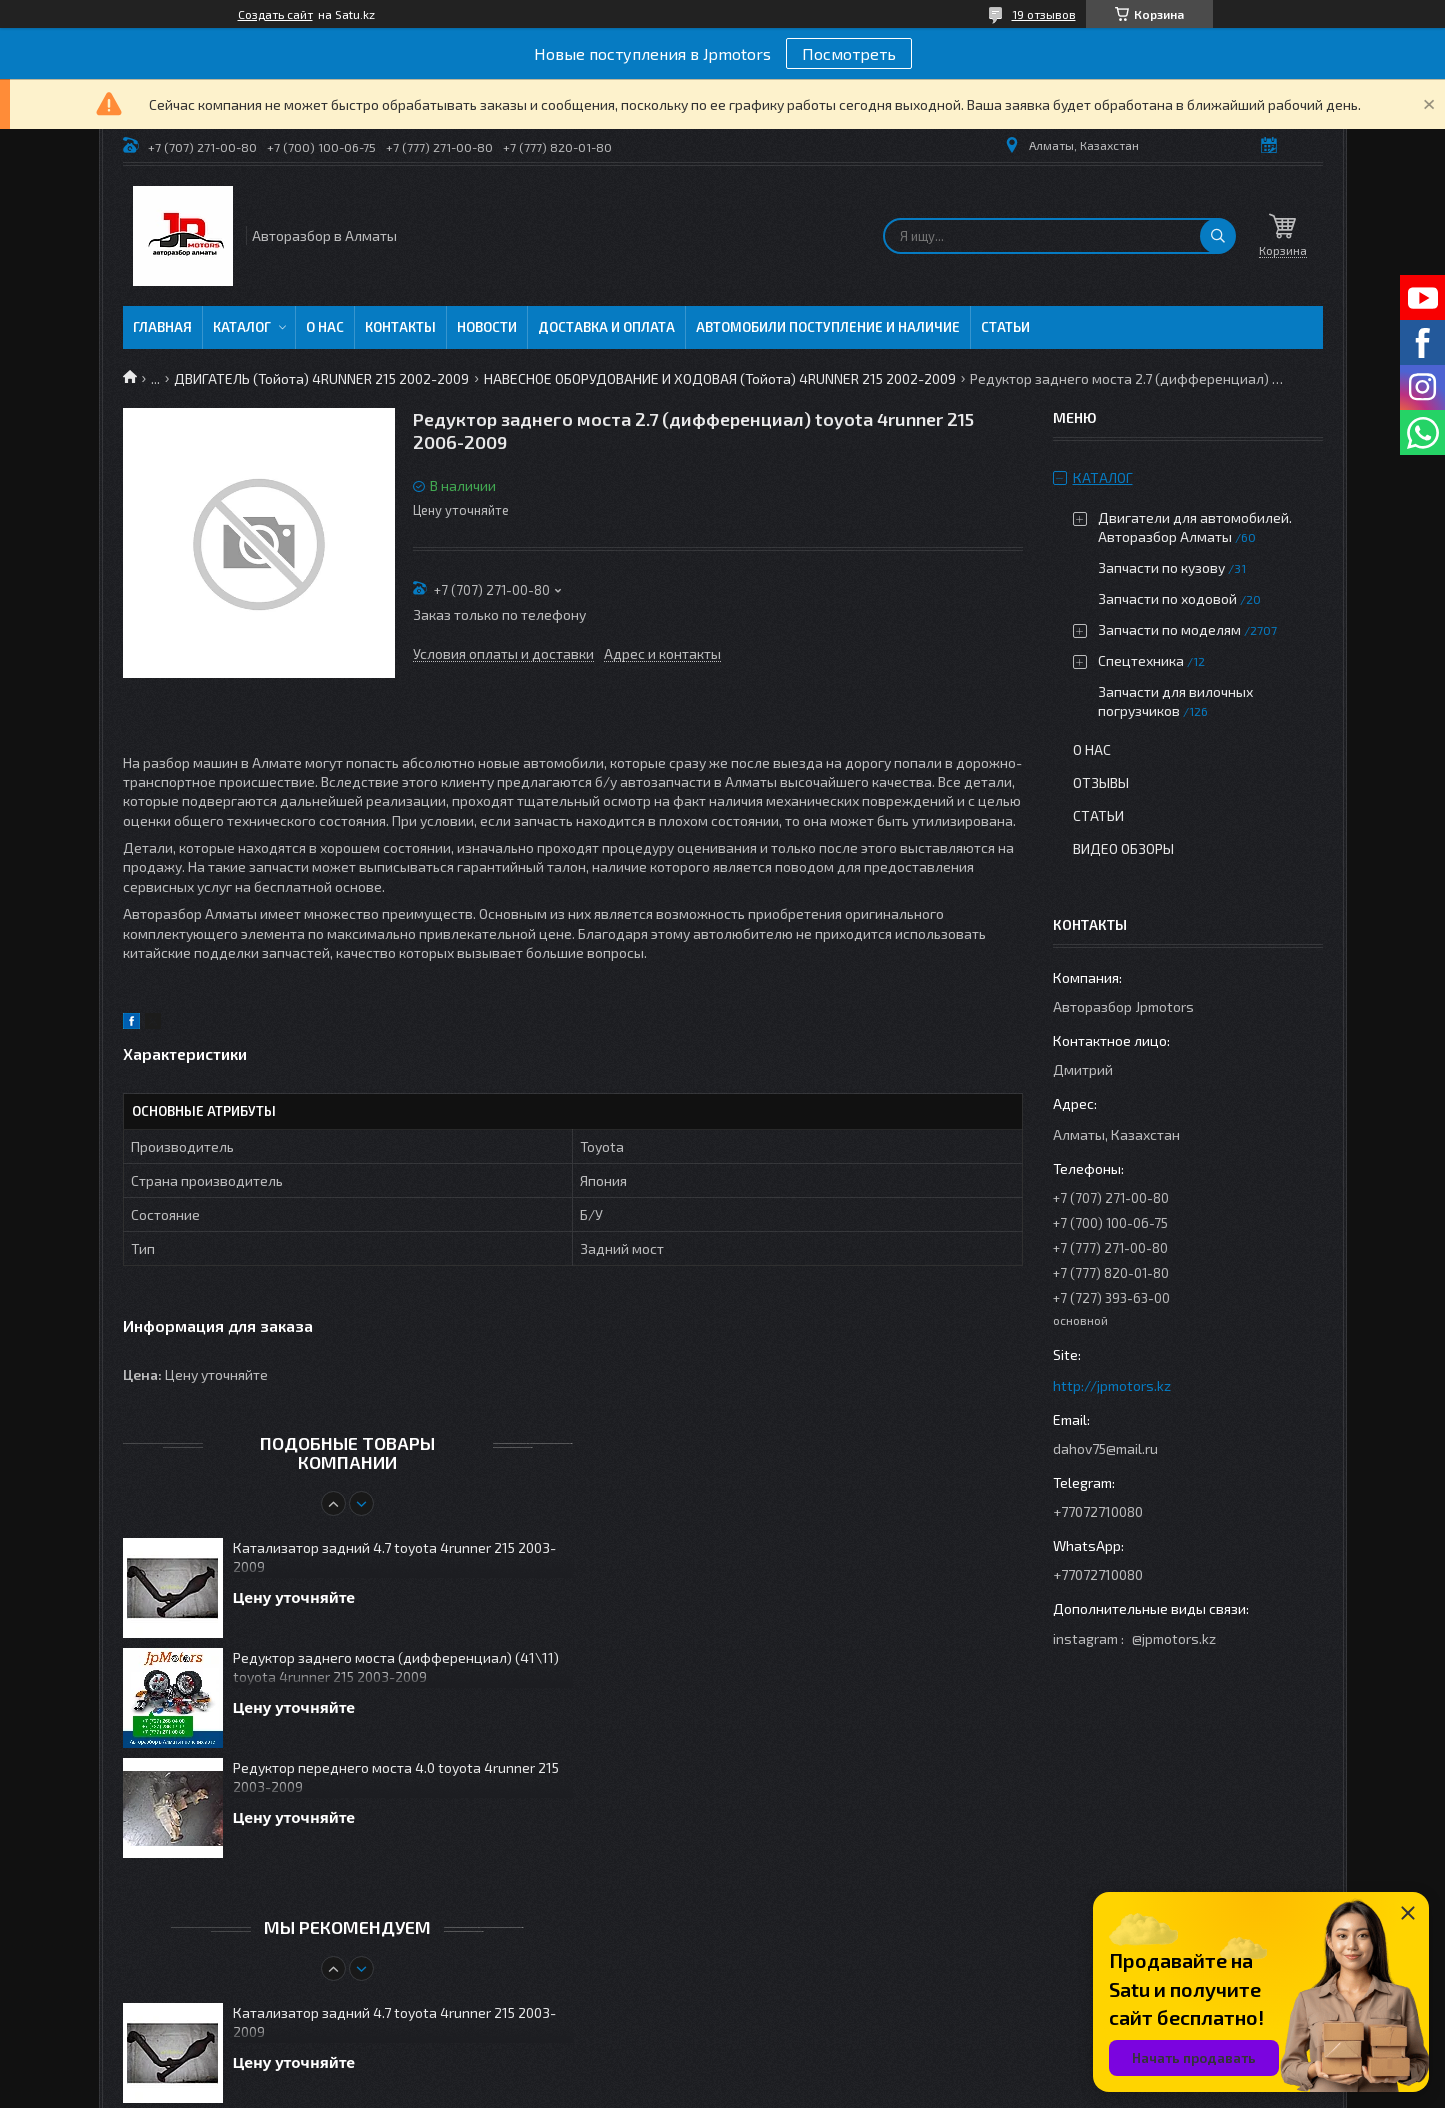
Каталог (242, 327)
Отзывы (1101, 782)
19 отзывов (1044, 14)
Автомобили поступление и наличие (828, 327)
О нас (325, 327)
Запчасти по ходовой (1167, 598)
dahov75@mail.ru (1105, 1448)
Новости (487, 327)
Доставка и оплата (606, 327)
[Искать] (1218, 236)
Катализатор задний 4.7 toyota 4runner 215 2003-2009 (394, 1557)
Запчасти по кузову (1161, 567)
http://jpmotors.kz (1112, 1385)
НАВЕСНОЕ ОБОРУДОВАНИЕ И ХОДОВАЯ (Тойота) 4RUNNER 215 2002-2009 (720, 378)
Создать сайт (275, 14)
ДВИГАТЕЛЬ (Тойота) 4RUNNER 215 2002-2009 (321, 378)
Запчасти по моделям (1169, 629)
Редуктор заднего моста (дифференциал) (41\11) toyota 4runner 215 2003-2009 (396, 1667)
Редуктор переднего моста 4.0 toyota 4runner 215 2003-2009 (396, 1777)
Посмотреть (849, 53)
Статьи (1005, 327)
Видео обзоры (1123, 848)
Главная (162, 327)
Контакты (400, 327)
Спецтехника (1141, 660)
